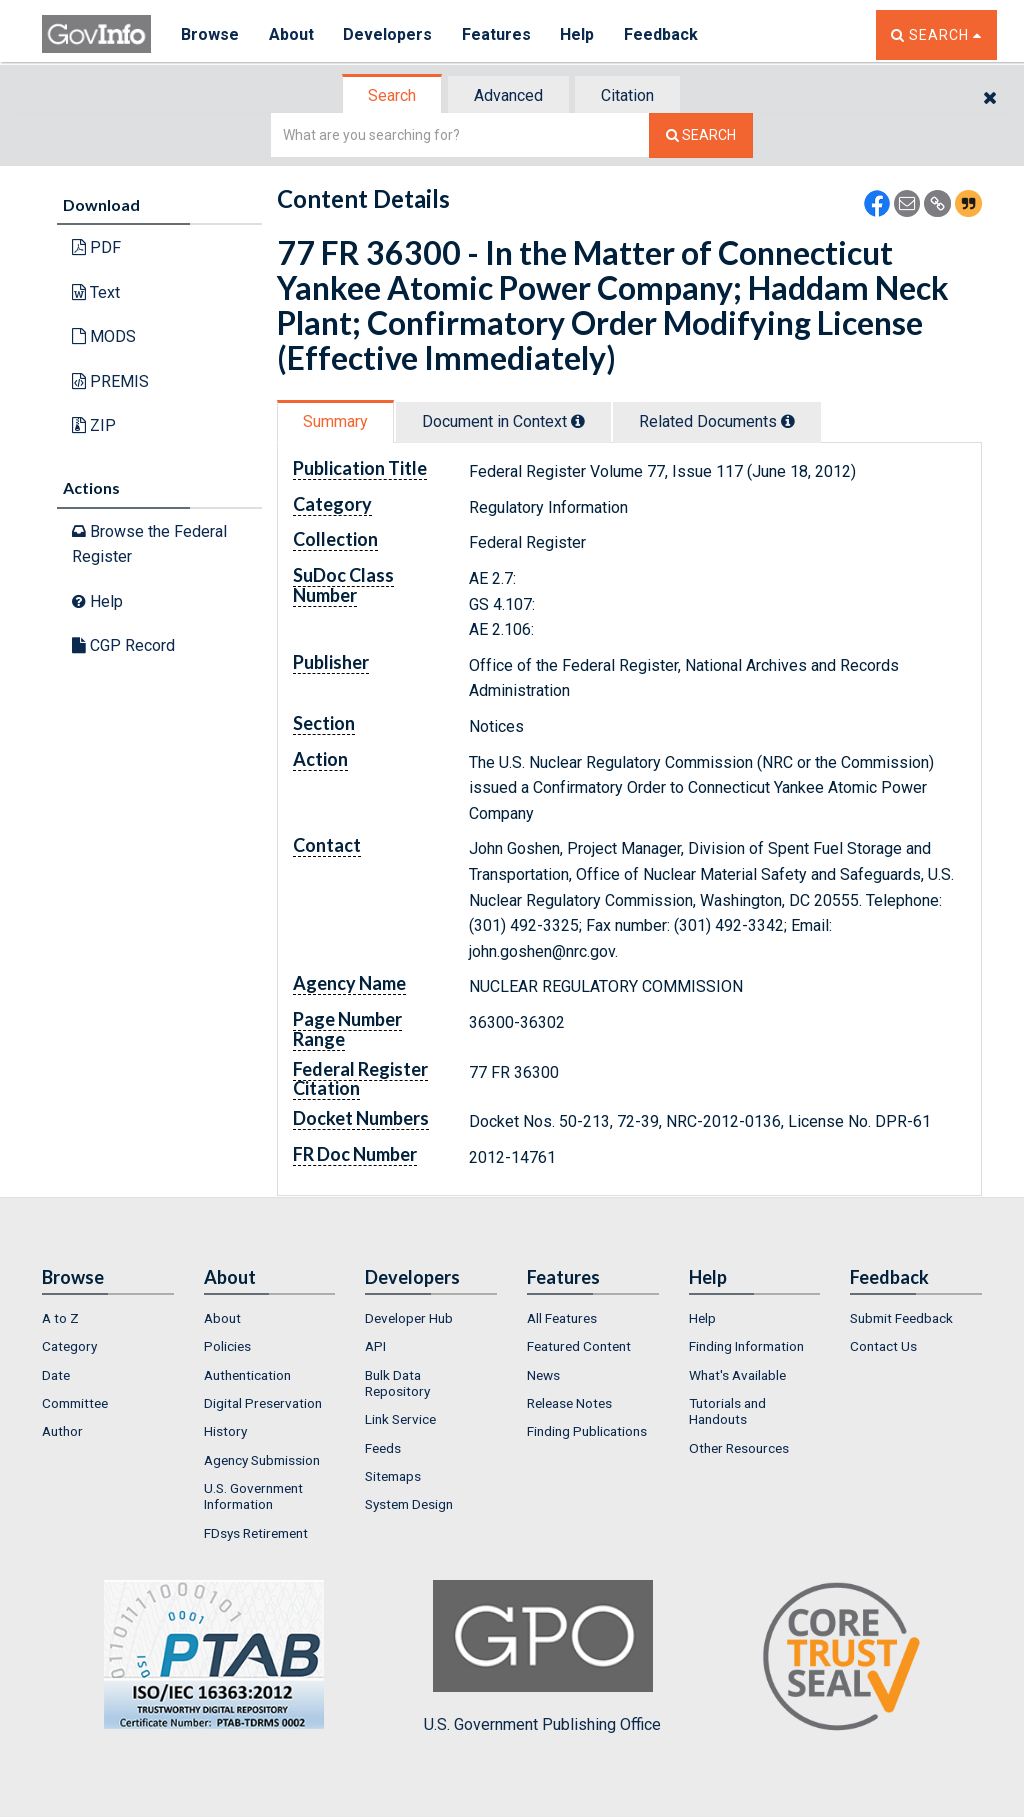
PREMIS (110, 381)
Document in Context (503, 421)
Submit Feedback (901, 1318)
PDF (96, 247)
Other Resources (739, 1448)
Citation (627, 95)
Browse (210, 34)
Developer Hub (409, 1318)
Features (497, 34)
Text (96, 292)
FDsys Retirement (256, 1533)
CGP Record (123, 645)
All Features (562, 1318)
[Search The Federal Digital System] (701, 135)
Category (69, 1346)
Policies (227, 1346)
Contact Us (883, 1346)
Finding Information (746, 1346)
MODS (104, 336)
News (543, 1375)
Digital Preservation (263, 1403)
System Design (409, 1504)
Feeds (383, 1448)
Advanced (508, 95)
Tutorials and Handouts (727, 1411)
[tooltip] (578, 421)
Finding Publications (587, 1431)
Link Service (400, 1419)
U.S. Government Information (253, 1496)
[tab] (393, 95)
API (375, 1346)
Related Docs (717, 421)
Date (56, 1375)
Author (62, 1431)
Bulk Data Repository (397, 1383)
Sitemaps (393, 1476)
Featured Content (579, 1346)
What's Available (737, 1375)
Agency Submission (262, 1460)
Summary (335, 421)
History (225, 1431)
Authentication (247, 1375)
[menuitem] (108, 1318)
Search (392, 95)
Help (579, 34)
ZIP (94, 425)
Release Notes (569, 1403)
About (291, 34)
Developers (388, 34)
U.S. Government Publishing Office (542, 1657)
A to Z (60, 1318)
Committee (75, 1403)
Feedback (663, 34)
